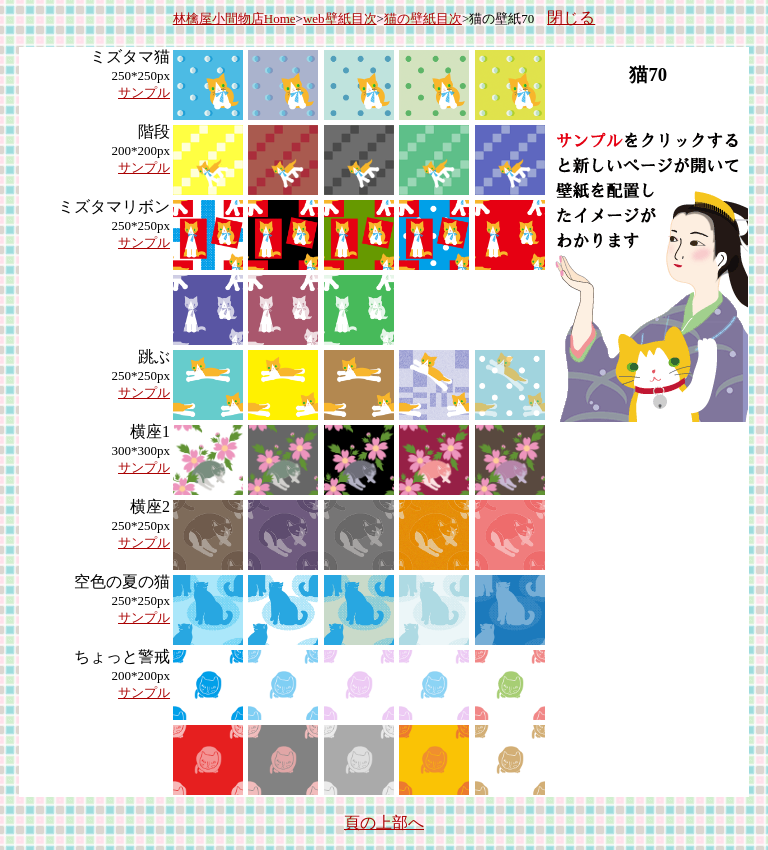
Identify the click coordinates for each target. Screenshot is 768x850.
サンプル (144, 92)
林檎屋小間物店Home (234, 18)
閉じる (571, 17)
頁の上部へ (384, 822)
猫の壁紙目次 (423, 18)
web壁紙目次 (340, 18)
